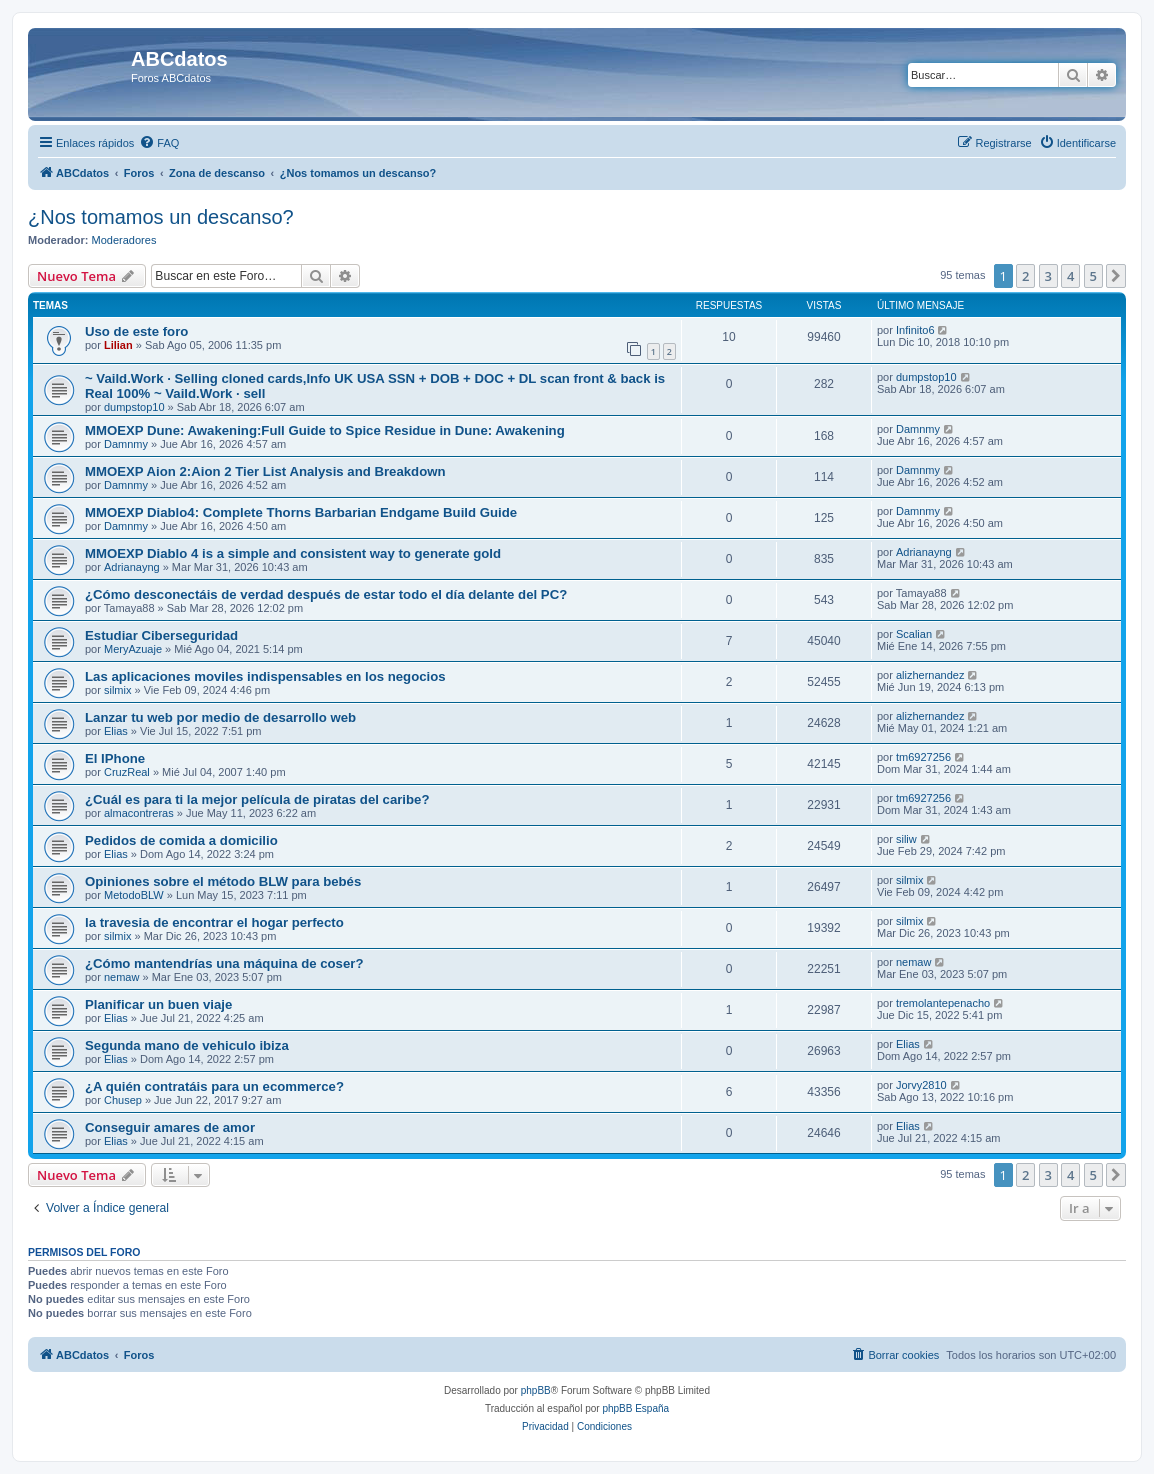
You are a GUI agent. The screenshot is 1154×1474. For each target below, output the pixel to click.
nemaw (121, 977)
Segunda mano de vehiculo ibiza (187, 1045)
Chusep (123, 1100)
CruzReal (127, 772)
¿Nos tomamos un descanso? (161, 217)
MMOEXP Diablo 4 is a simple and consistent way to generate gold (293, 553)
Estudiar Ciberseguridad (161, 635)
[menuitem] (159, 143)
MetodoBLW (134, 895)
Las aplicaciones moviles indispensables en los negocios (265, 676)
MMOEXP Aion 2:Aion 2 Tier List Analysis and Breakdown (265, 471)
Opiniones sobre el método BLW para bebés (223, 881)
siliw (906, 839)
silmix (118, 690)
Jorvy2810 (921, 1085)
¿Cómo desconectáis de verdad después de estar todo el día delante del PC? (326, 594)
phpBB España (635, 1408)
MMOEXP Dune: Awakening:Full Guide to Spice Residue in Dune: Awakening (325, 430)
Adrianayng (132, 567)
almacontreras (139, 813)
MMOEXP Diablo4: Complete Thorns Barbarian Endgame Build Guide (301, 512)
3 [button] (1048, 276)
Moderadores (124, 240)
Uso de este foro (136, 331)
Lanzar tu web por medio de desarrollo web (220, 717)
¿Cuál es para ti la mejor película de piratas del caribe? (257, 799)
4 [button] (1070, 276)
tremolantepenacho (943, 1003)
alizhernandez (930, 675)
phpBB (536, 1390)
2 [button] (1025, 276)
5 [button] (1093, 276)
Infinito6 (915, 330)
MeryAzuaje (133, 649)
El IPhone (115, 758)
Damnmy (126, 444)
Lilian (118, 345)
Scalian (914, 634)
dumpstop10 (134, 407)
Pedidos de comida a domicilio (181, 840)
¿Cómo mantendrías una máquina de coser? (224, 963)
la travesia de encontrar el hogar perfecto (214, 922)
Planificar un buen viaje (158, 1004)
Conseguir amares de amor (170, 1127)
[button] (1116, 276)
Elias (116, 731)
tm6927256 (923, 757)
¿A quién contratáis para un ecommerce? (214, 1086)
